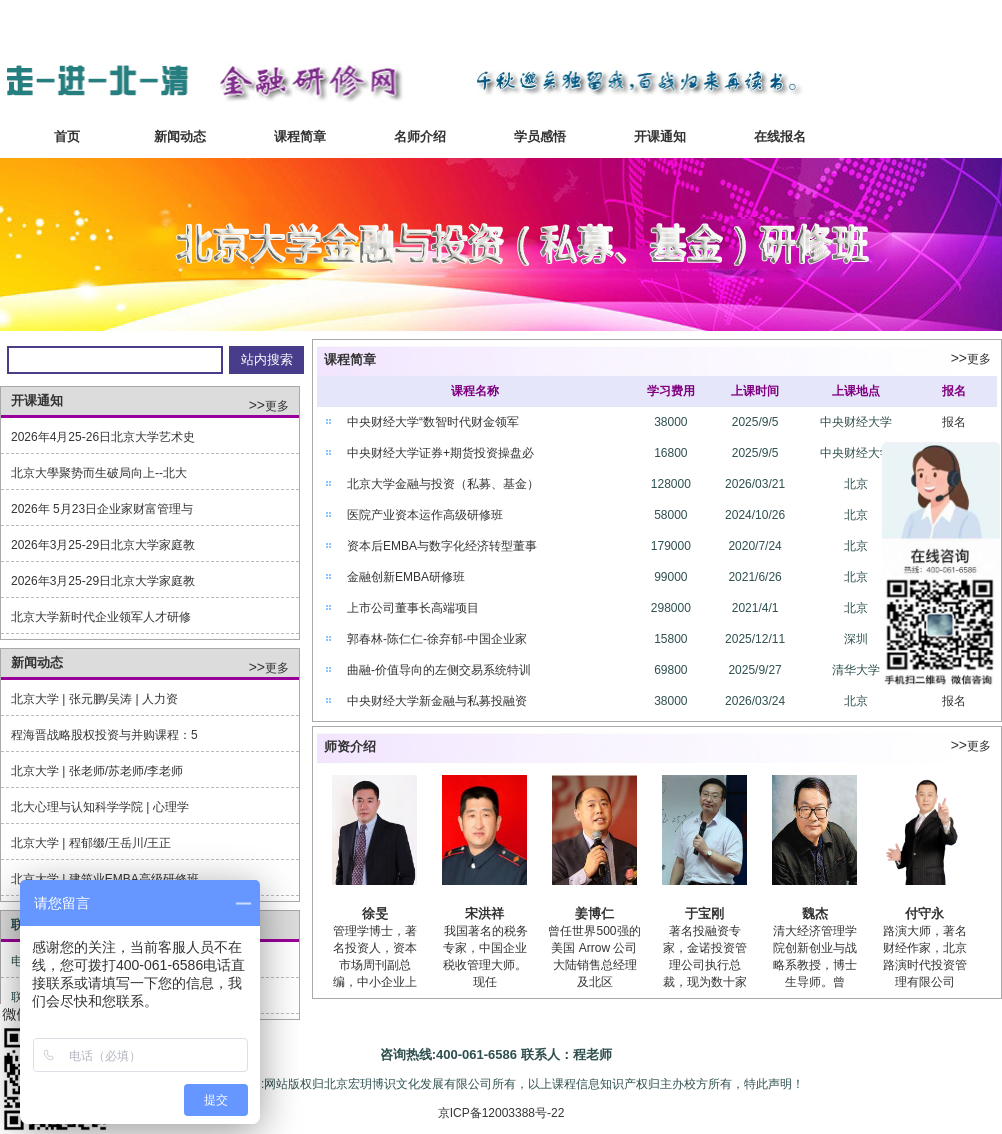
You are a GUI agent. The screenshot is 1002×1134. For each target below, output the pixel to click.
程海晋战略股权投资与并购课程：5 (104, 735)
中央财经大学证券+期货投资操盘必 (440, 453)
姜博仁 (594, 913)
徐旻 (375, 913)
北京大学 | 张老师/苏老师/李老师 (97, 771)
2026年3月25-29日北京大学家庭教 (103, 545)
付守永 (924, 913)
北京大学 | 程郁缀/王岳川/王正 (93, 843)
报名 (954, 422)
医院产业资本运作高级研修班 (425, 515)
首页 (60, 136)
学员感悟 (540, 136)
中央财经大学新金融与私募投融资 (437, 701)
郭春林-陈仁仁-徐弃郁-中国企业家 (437, 639)
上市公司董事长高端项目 (413, 608)
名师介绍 (420, 136)
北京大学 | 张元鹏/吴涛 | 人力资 (94, 699)
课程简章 (300, 136)
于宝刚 (704, 913)
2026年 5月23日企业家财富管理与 (102, 509)
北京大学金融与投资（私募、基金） (443, 484)
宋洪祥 (484, 913)
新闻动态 (180, 136)
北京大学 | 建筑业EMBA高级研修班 (105, 879)
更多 (269, 406)
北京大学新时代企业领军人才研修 (101, 617)
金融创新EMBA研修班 (406, 577)
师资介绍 (350, 746)
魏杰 (815, 913)
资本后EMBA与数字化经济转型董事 (442, 546)
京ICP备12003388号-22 (501, 1113)
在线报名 (780, 136)
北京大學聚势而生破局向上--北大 (99, 473)
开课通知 (660, 136)
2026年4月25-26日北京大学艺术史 (103, 437)
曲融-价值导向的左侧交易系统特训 (439, 670)
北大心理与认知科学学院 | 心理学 (100, 807)
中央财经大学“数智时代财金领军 (433, 422)
